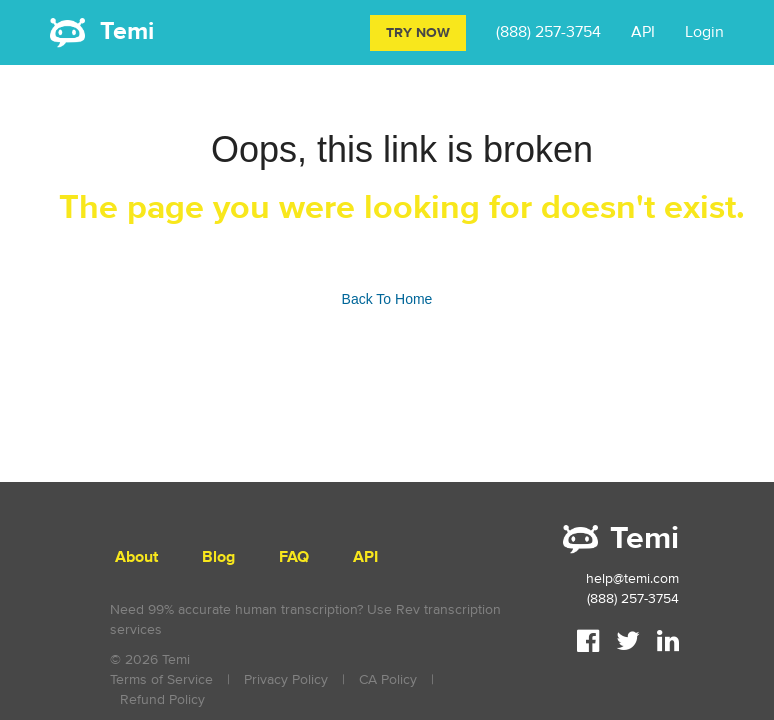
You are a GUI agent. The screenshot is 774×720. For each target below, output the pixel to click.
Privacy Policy (286, 679)
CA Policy (388, 679)
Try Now (418, 33)
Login (704, 32)
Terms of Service (161, 679)
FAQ (294, 557)
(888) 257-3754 (548, 32)
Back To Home (387, 299)
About (136, 557)
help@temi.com (632, 578)
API (643, 32)
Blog (218, 557)
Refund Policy (162, 699)
